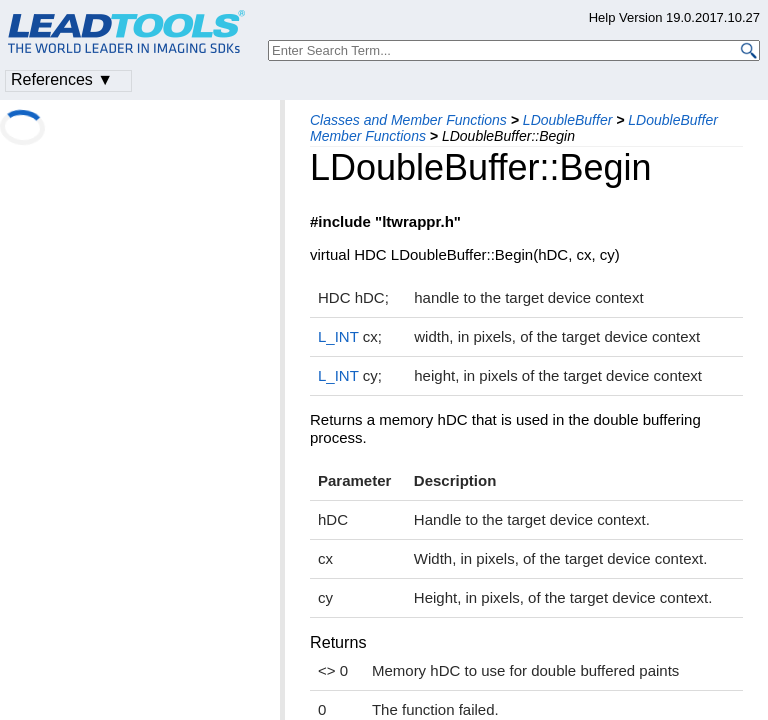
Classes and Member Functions (408, 120)
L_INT (338, 336)
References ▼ (62, 79)
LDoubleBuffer (568, 120)
